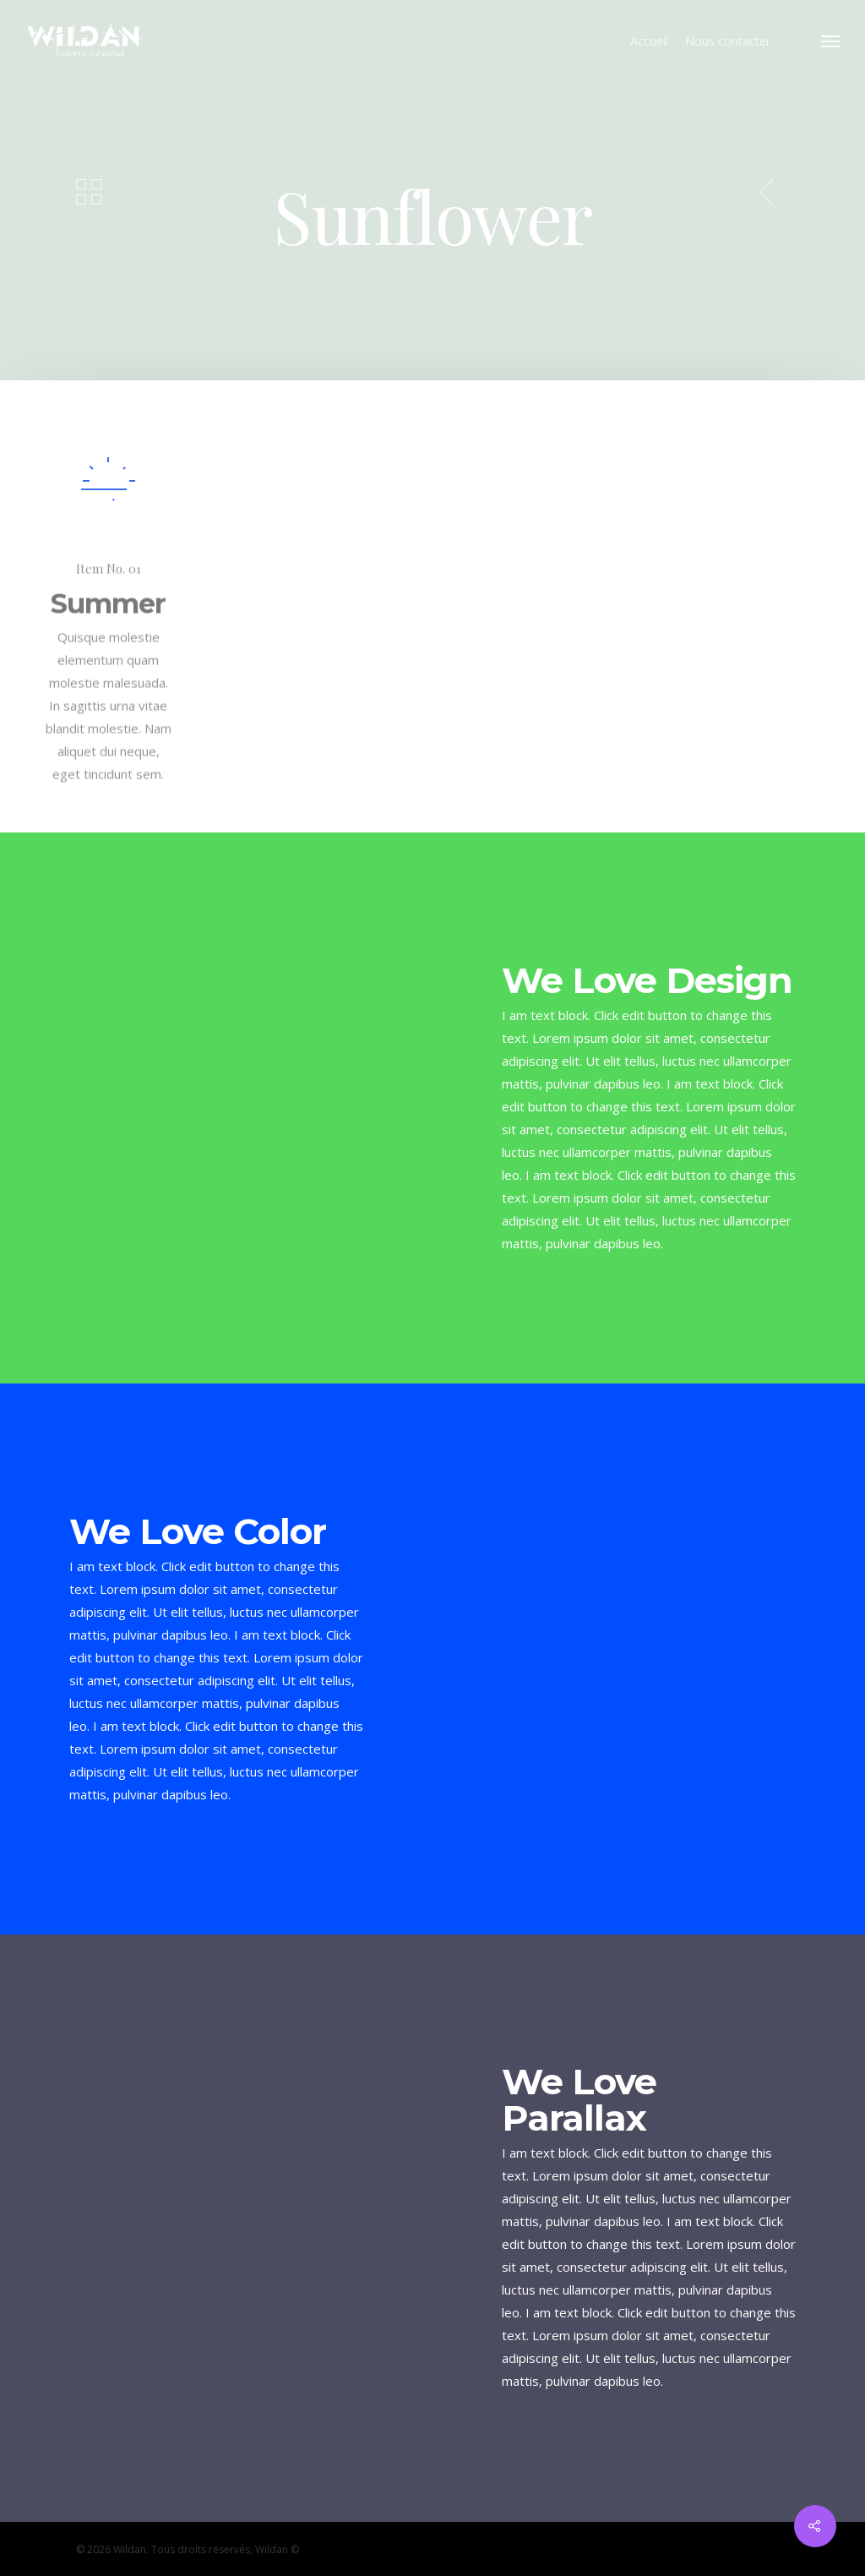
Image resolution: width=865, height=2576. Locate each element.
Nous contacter (727, 41)
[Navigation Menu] (831, 40)
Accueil (649, 41)
